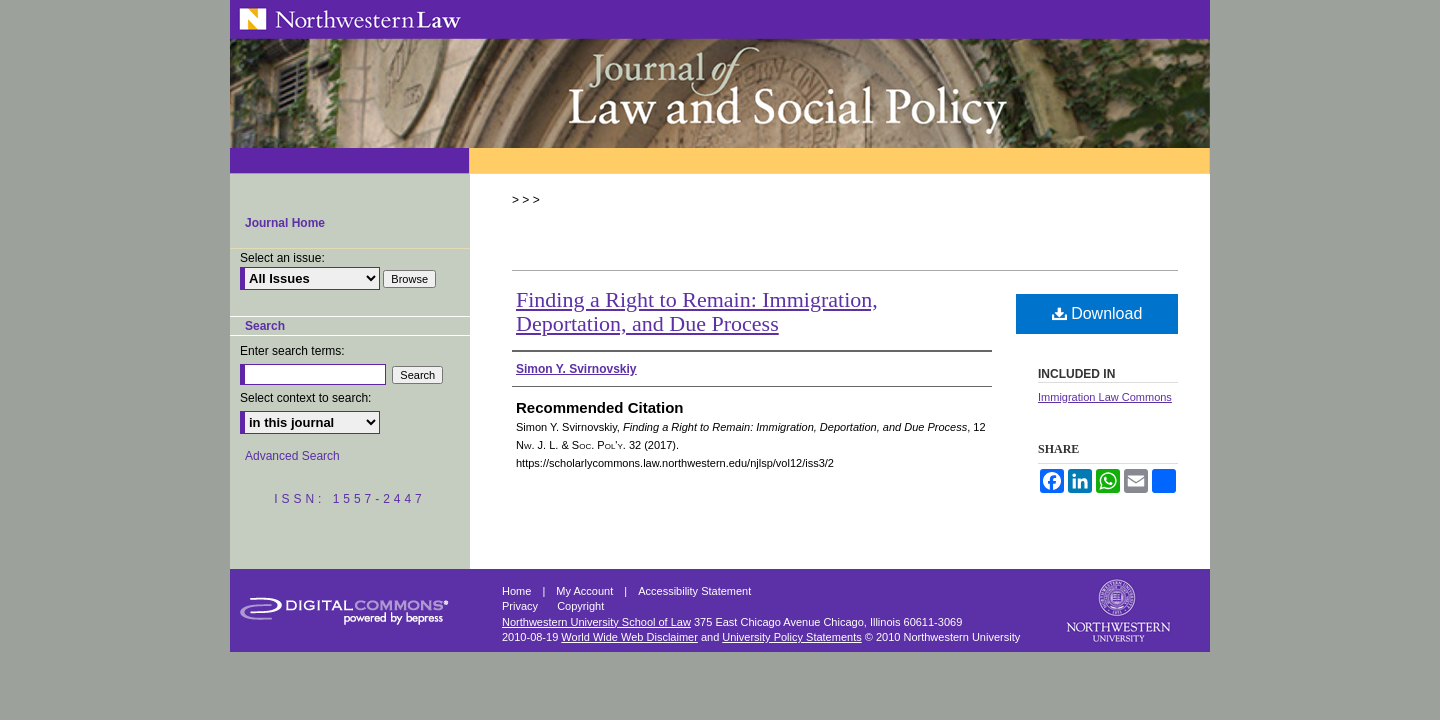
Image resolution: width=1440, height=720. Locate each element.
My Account (586, 591)
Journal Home (285, 223)
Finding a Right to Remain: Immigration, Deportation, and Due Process (697, 311)
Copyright (580, 606)
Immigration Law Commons (1105, 397)
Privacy (521, 606)
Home (518, 591)
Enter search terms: (292, 351)
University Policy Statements (791, 637)
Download (1097, 313)
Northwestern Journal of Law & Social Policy (720, 93)
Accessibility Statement (694, 591)
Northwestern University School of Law (596, 622)
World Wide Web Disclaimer (629, 637)
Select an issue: (282, 258)
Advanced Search (292, 456)
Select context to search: (305, 398)
